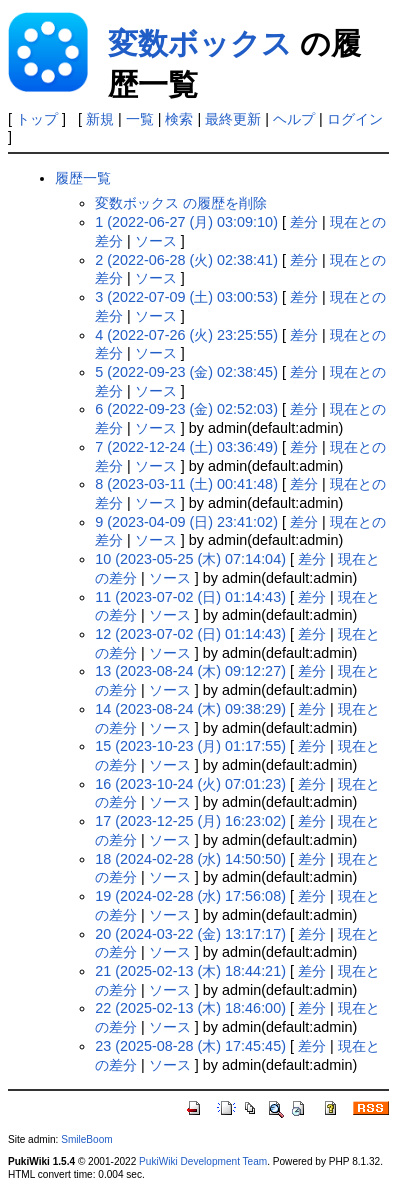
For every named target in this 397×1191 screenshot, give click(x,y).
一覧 (140, 119)
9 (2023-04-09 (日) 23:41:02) (186, 522)
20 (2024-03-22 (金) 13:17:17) (190, 934)
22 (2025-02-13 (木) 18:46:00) (190, 1008)
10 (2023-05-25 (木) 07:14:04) (190, 559)
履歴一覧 (83, 178)
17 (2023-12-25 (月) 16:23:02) (190, 821)
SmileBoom (87, 1139)
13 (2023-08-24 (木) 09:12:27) (190, 671)
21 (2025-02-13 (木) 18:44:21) (190, 971)
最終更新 (233, 119)
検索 (179, 119)
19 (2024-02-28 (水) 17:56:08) (190, 896)
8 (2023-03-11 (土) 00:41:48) (186, 484)
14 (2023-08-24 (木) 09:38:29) (190, 709)
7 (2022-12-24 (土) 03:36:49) (186, 447)
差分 (304, 222)
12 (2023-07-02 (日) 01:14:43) (190, 634)
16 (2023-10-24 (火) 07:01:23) (190, 784)
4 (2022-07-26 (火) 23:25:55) (186, 335)
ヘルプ (294, 119)
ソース (156, 241)
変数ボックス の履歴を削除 (181, 203)
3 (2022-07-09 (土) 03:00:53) (186, 297)
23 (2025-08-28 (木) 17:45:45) (190, 1046)
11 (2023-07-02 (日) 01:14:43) (190, 597)
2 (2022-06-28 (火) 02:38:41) (186, 260)
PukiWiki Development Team (203, 1161)
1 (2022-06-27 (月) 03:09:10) (186, 222)
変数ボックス (200, 43)
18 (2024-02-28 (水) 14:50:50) (190, 859)
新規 (100, 119)
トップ (37, 119)
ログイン (355, 119)
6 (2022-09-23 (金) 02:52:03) (186, 409)
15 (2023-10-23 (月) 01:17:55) (190, 746)
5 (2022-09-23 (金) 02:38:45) (186, 372)
